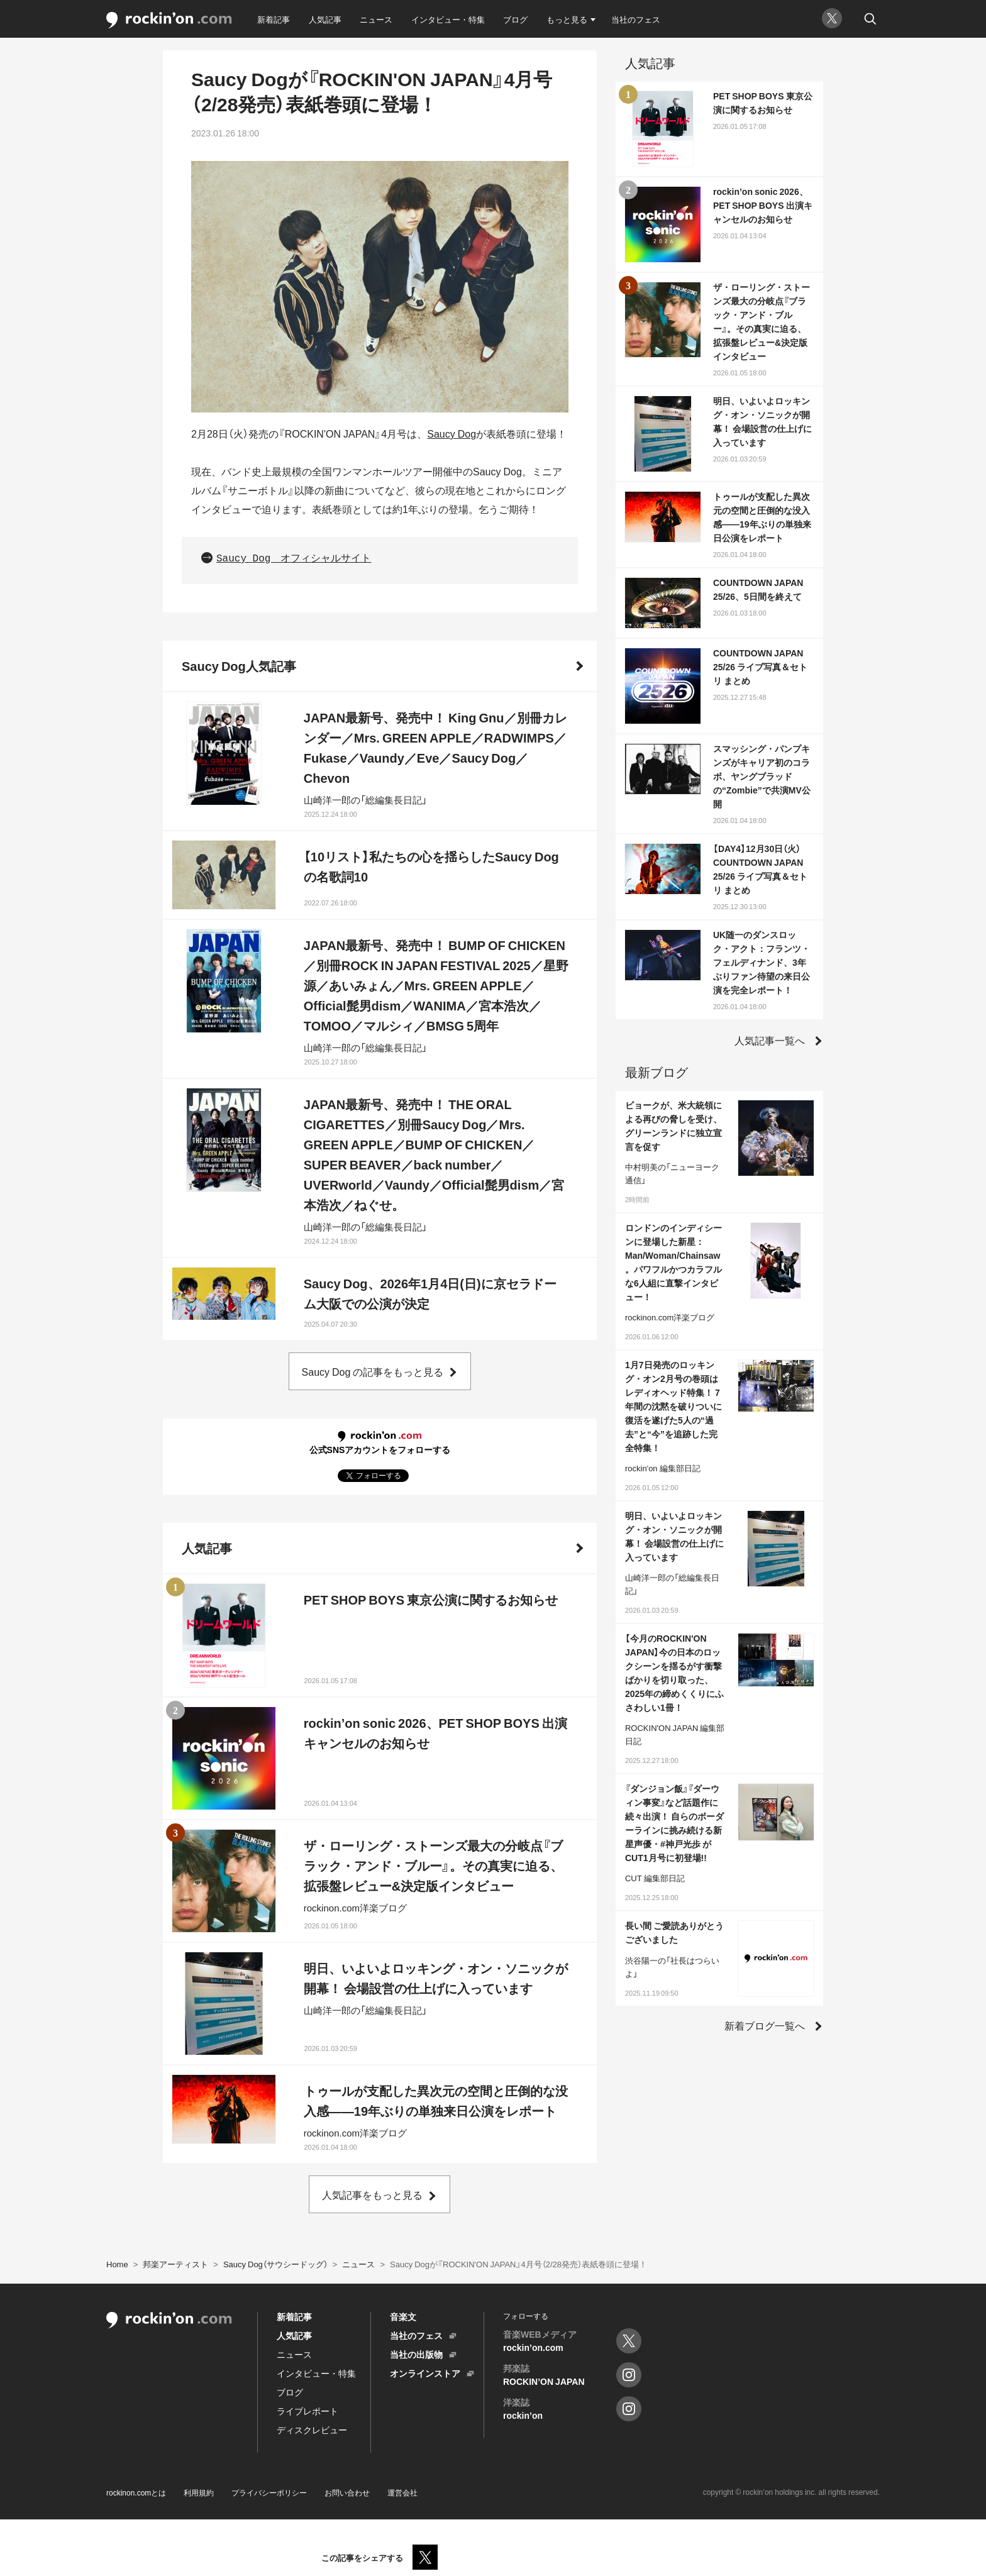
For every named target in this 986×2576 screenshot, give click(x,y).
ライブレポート (307, 2410)
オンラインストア (425, 2373)
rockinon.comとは (136, 2492)
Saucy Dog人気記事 (239, 665)
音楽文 (403, 2316)
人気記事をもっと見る (372, 2194)
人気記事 (325, 19)
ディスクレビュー (312, 2429)
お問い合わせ (347, 2492)
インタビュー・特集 (448, 19)
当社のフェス (635, 19)
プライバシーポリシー (269, 2492)
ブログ (515, 19)
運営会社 (402, 2492)
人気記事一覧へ (769, 1040)
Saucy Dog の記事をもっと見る (373, 1371)
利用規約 (199, 2492)
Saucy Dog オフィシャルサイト (293, 559)
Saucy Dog (451, 433)
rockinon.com (169, 20)
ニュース (376, 19)
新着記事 (273, 19)
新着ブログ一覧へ (764, 2025)
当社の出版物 (416, 2354)
